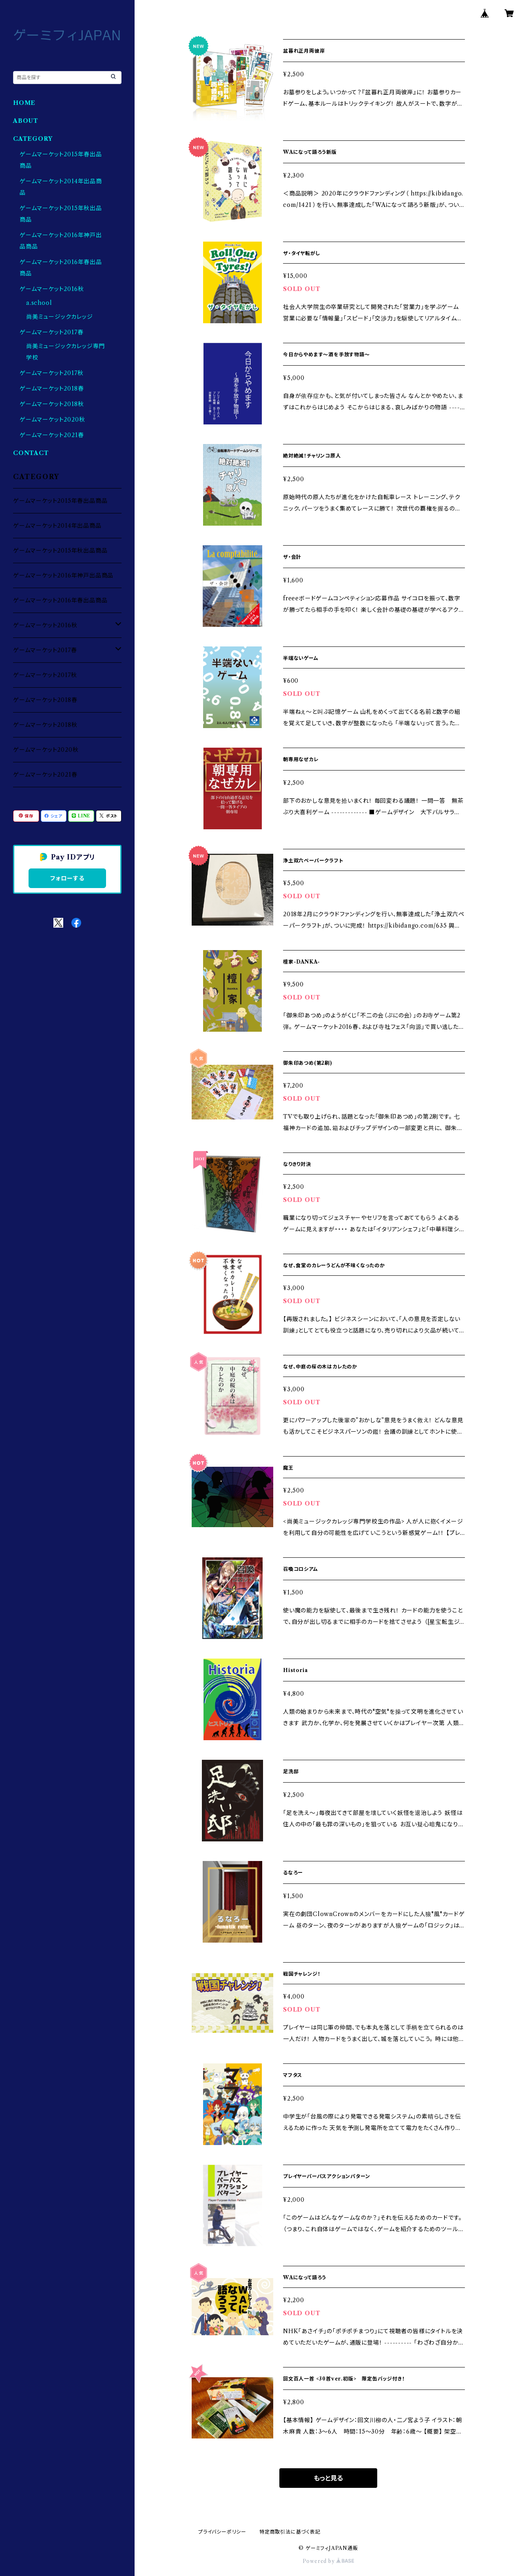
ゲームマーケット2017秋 (51, 373)
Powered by (328, 2561)
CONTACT (31, 453)
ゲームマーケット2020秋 (52, 419)
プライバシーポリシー (222, 2532)
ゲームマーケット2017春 (51, 332)
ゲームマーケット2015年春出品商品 (60, 500)
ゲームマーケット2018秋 (52, 404)
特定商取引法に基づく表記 (290, 2532)
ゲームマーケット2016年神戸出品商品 (63, 575)
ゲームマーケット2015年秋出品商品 (60, 550)
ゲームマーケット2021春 (52, 435)
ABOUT (25, 120)
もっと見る (328, 2478)
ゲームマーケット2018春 (52, 388)
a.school (39, 302)
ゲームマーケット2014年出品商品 (57, 525)
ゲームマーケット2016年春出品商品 (60, 600)
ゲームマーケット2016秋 (52, 289)
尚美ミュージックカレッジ (59, 316)
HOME (24, 103)
